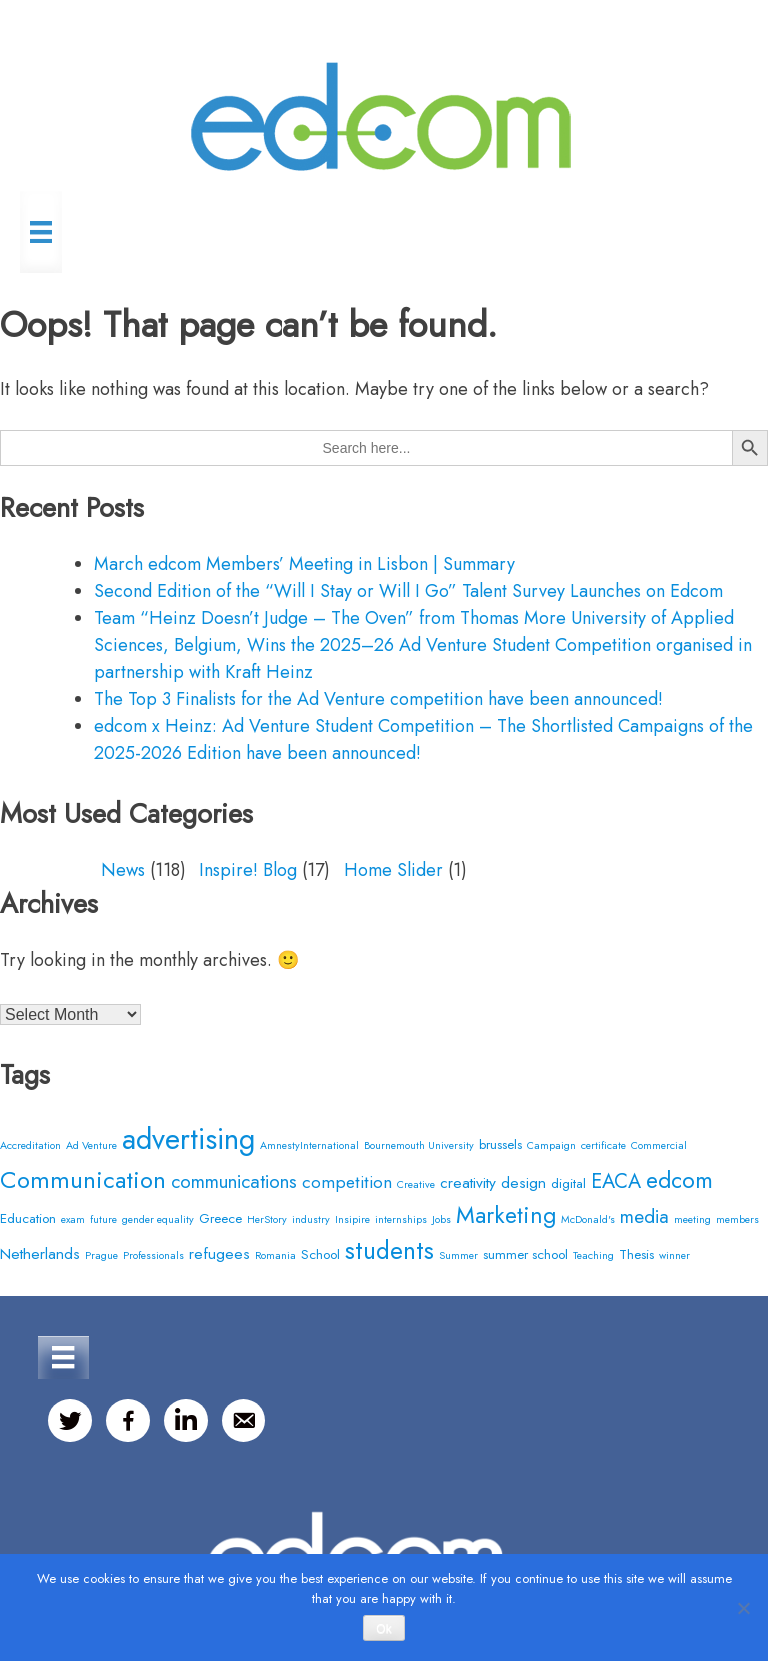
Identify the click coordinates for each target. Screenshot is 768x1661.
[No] (743, 1608)
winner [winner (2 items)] (674, 1255)
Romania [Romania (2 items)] (275, 1255)
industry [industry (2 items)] (311, 1219)
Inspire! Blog (248, 870)
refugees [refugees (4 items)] (219, 1253)
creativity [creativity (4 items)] (468, 1182)
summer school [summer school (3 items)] (525, 1254)
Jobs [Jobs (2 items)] (441, 1219)
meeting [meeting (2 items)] (692, 1219)
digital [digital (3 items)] (568, 1183)
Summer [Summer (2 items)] (458, 1255)
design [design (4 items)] (523, 1182)
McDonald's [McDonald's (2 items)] (588, 1219)
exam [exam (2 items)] (73, 1219)
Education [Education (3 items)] (28, 1218)
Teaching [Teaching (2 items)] (593, 1255)
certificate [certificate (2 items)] (603, 1145)
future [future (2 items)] (103, 1219)
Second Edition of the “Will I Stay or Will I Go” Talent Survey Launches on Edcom (408, 591)
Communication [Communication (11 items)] (83, 1179)
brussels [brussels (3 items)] (500, 1144)
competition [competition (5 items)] (347, 1181)
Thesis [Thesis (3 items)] (636, 1254)
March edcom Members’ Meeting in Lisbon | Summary (304, 564)
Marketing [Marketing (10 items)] (506, 1215)
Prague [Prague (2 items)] (101, 1255)
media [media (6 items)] (644, 1216)
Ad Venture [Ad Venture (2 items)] (91, 1145)
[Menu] (41, 232)
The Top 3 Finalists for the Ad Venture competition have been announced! (378, 699)
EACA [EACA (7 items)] (616, 1181)
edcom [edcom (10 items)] (679, 1180)
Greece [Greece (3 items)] (220, 1218)
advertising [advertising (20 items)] (188, 1139)
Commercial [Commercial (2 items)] (659, 1145)
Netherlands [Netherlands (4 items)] (40, 1253)
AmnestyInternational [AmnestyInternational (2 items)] (309, 1145)
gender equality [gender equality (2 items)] (158, 1219)
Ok (383, 1629)
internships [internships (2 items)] (401, 1219)
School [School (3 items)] (320, 1254)
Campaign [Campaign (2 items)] (551, 1145)
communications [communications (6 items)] (234, 1181)
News (123, 870)
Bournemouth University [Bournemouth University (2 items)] (419, 1145)
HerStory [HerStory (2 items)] (267, 1219)
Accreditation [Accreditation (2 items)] (30, 1145)
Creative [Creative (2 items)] (416, 1184)
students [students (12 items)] (389, 1250)
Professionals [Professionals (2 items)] (153, 1255)
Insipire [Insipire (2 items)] (352, 1219)
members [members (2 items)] (737, 1219)
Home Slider (393, 870)
